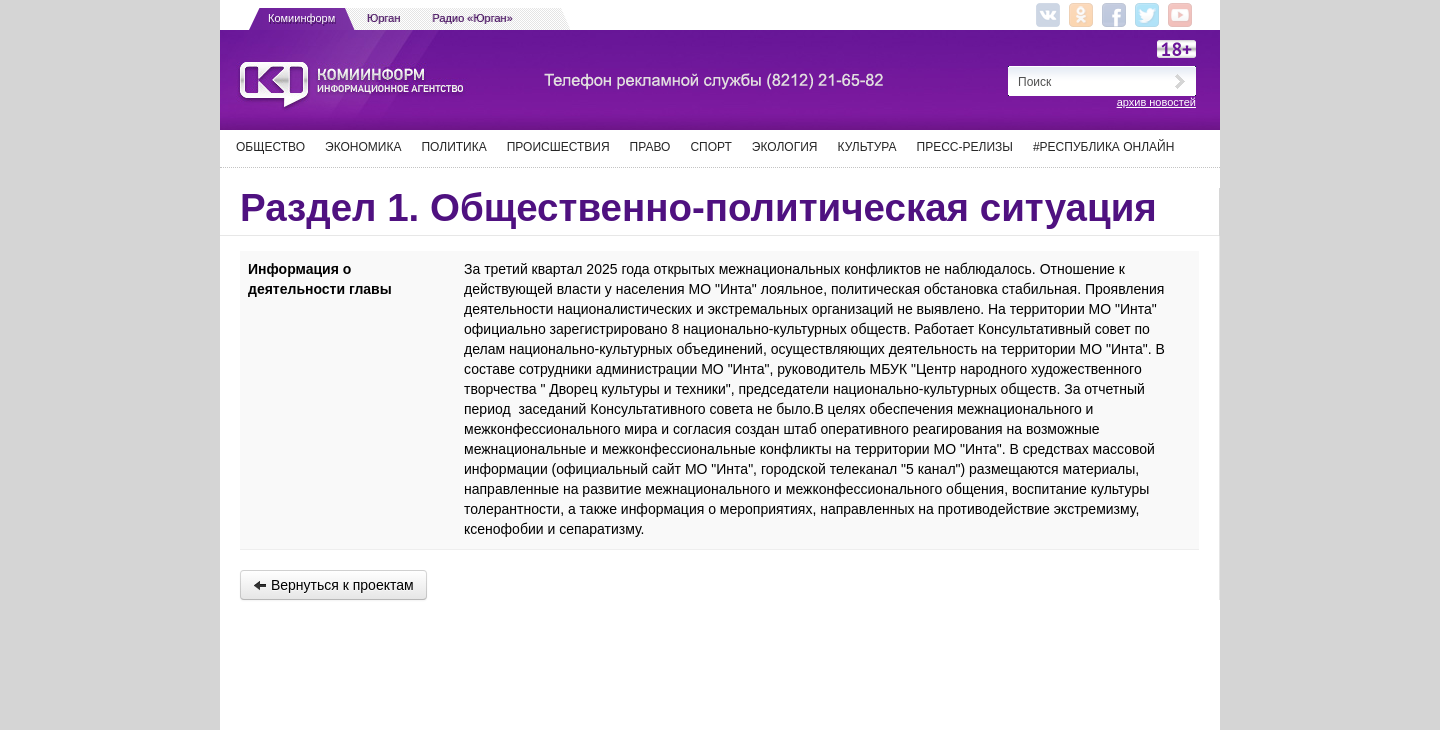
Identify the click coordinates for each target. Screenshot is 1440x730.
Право (650, 147)
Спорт (710, 147)
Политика (453, 147)
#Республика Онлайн (1103, 147)
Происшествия (558, 147)
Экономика (363, 147)
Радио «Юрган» (473, 18)
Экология (785, 147)
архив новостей (1156, 102)
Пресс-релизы (965, 147)
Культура (867, 147)
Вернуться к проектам (333, 585)
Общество (270, 147)
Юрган (383, 18)
